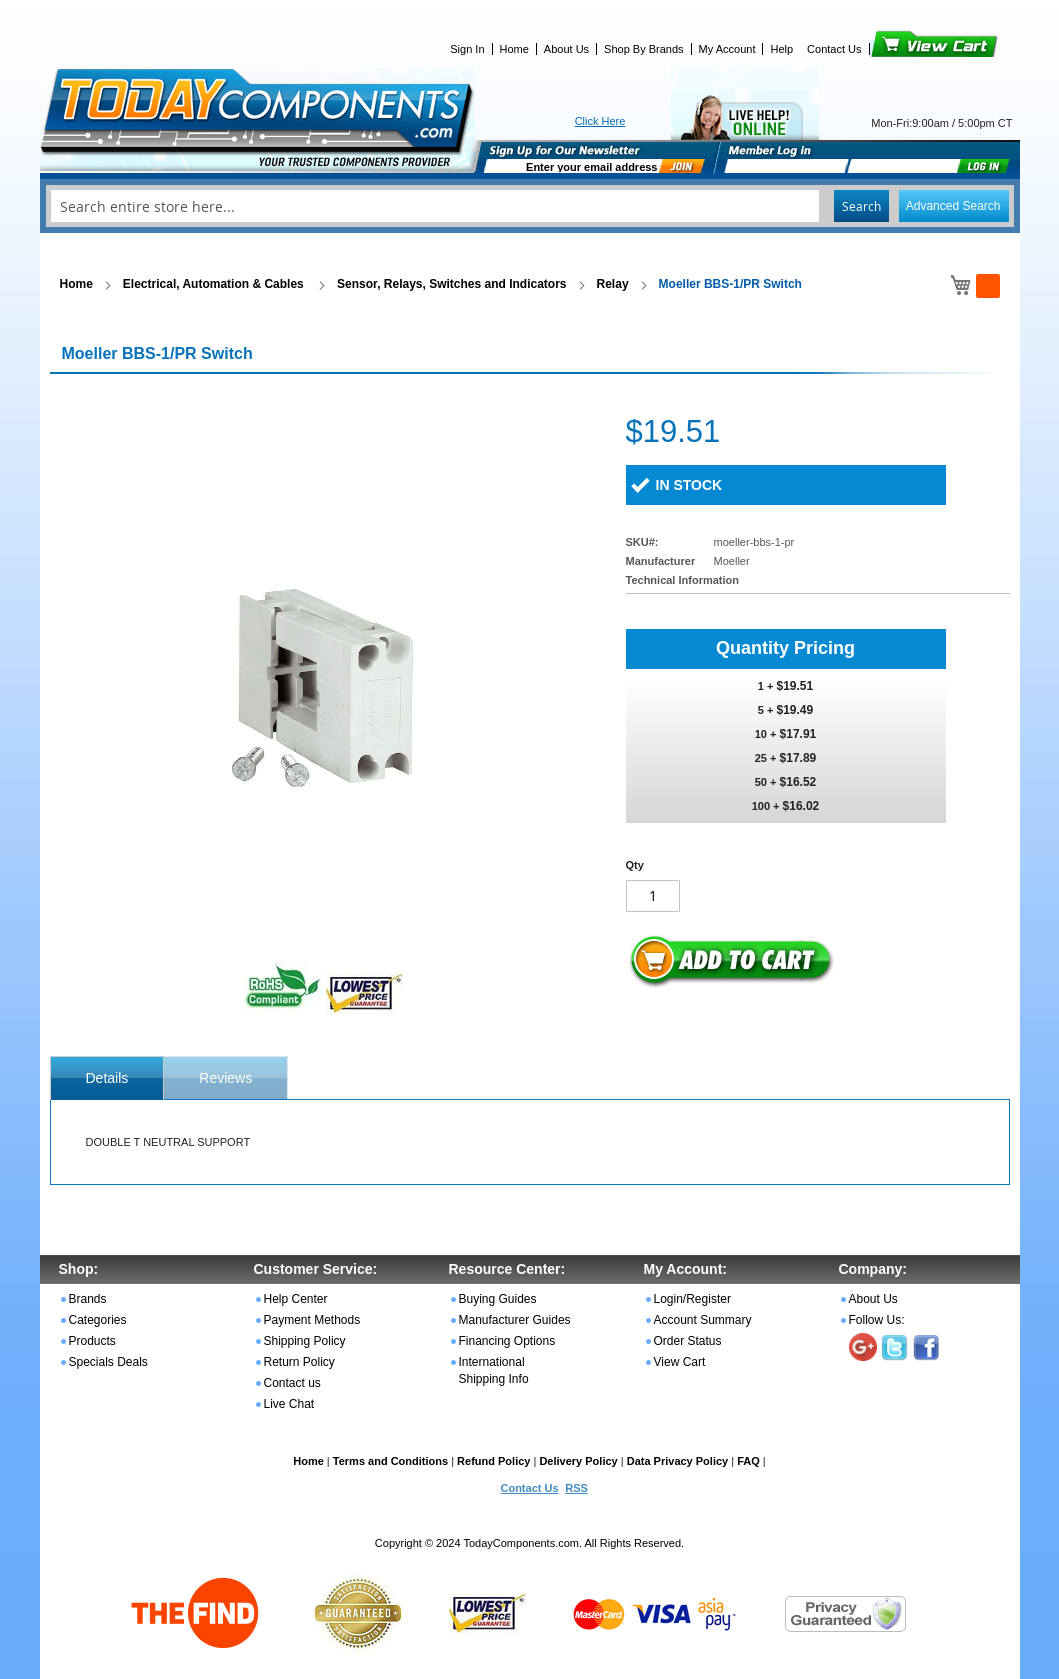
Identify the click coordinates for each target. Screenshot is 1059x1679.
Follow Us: (877, 1320)
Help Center (296, 1299)
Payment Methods (312, 1320)
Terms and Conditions (390, 1461)
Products (92, 1341)
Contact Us (834, 49)
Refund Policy (493, 1461)
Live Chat (289, 1404)
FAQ (748, 1461)
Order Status (688, 1341)
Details (107, 1078)
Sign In (467, 49)
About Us (566, 49)
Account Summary (703, 1320)
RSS (576, 1488)
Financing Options (507, 1341)
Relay (613, 284)
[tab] (107, 1078)
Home (514, 49)
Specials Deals (108, 1362)
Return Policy (299, 1362)
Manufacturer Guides (515, 1320)
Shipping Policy (305, 1341)
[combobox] (530, 206)
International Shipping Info (494, 1370)
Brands (88, 1299)
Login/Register (692, 1299)
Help (781, 49)
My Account (727, 49)
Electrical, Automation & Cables (215, 284)
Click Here (600, 121)
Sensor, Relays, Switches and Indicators (451, 284)
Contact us (292, 1383)
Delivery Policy (578, 1461)
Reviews (225, 1078)
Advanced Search (953, 206)
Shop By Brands (644, 49)
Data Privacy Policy (678, 1461)
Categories (98, 1320)
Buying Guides (498, 1299)
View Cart (900, 49)
